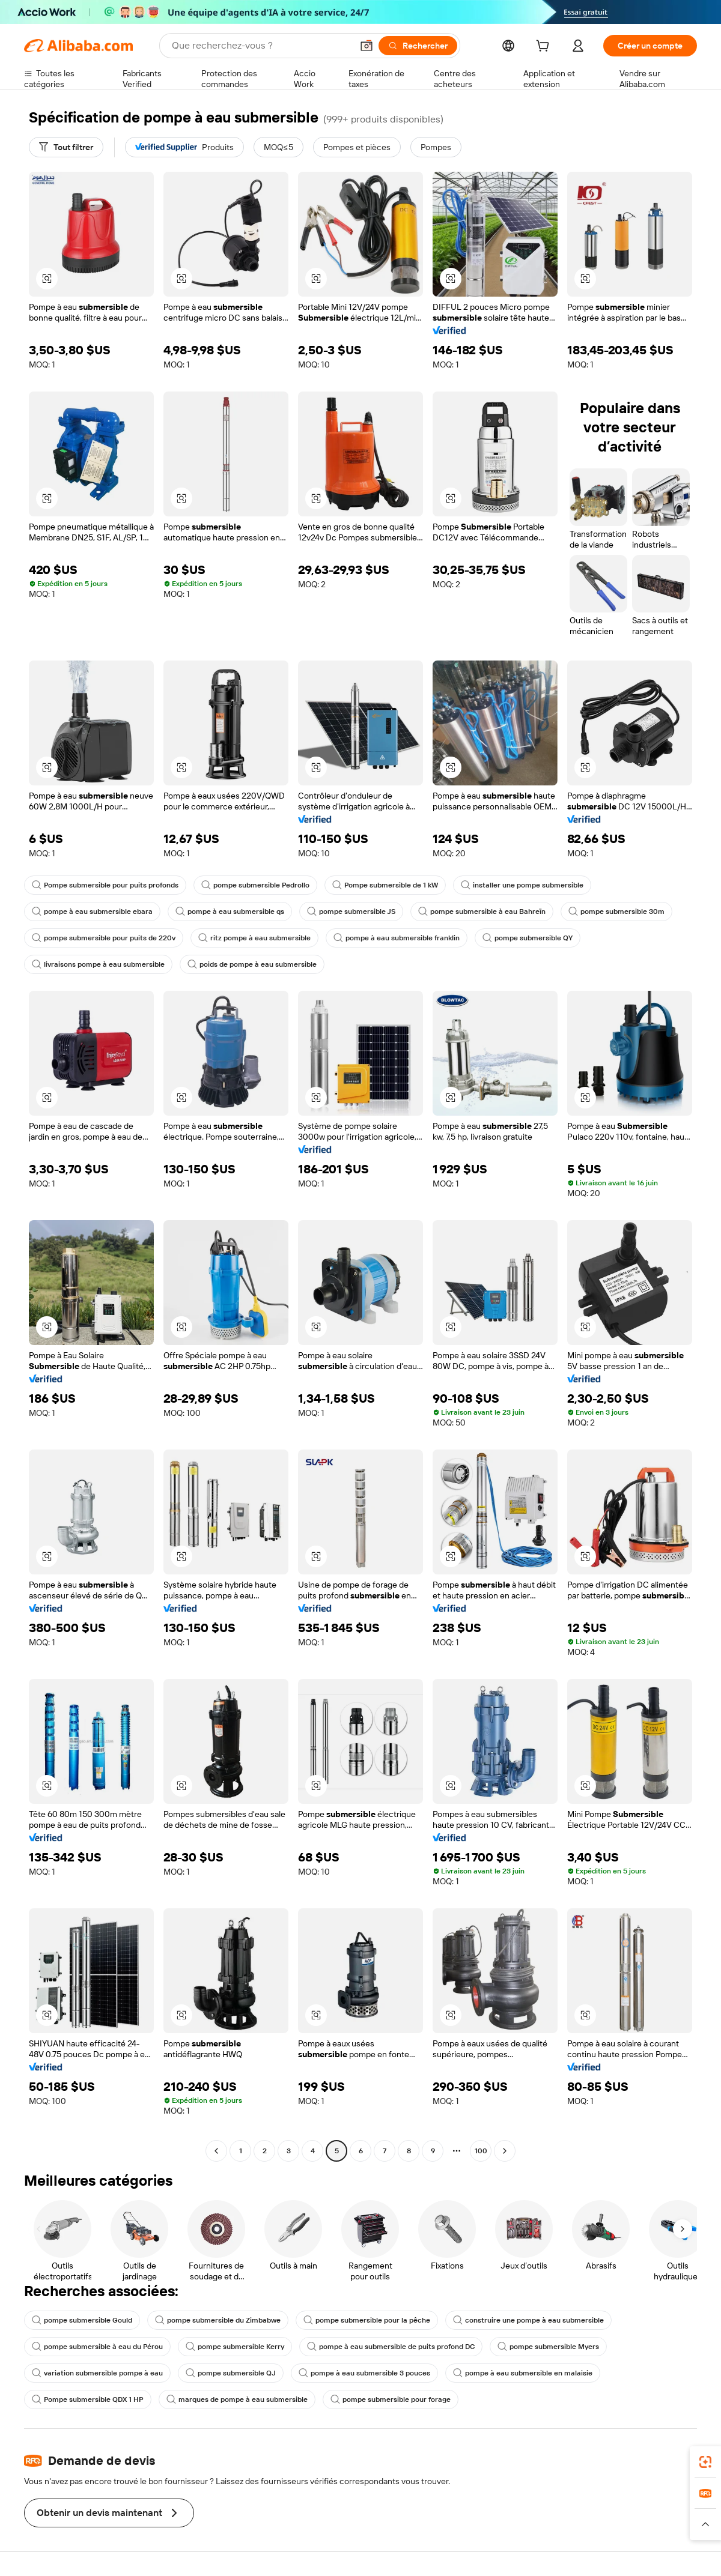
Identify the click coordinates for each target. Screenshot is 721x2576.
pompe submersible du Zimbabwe (218, 2320)
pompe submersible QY (527, 938)
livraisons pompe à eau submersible (98, 964)
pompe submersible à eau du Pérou (97, 2346)
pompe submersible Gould (82, 2320)
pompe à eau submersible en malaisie (522, 2373)
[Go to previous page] (216, 2151)
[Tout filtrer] (66, 147)
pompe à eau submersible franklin (396, 938)
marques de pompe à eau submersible (237, 2399)
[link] (705, 2462)
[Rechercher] (418, 45)
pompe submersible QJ (231, 2373)
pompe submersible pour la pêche (366, 2320)
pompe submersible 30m (616, 911)
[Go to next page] (505, 2151)
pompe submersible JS (351, 911)
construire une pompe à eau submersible (528, 2320)
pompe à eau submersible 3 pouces (364, 2373)
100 (481, 2151)
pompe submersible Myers (548, 2346)
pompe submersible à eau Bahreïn (482, 911)
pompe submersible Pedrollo (255, 885)
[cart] (545, 47)
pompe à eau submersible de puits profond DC (391, 2346)
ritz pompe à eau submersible (254, 938)
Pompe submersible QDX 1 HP (88, 2399)
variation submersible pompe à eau (97, 2373)
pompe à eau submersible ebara (92, 911)
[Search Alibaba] (261, 45)
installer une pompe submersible (522, 885)
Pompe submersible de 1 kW (385, 885)
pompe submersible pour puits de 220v (103, 938)
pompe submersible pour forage (390, 2399)
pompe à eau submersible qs (229, 911)
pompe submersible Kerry (235, 2346)
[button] (366, 45)
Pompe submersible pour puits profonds (105, 885)
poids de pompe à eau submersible (252, 964)
